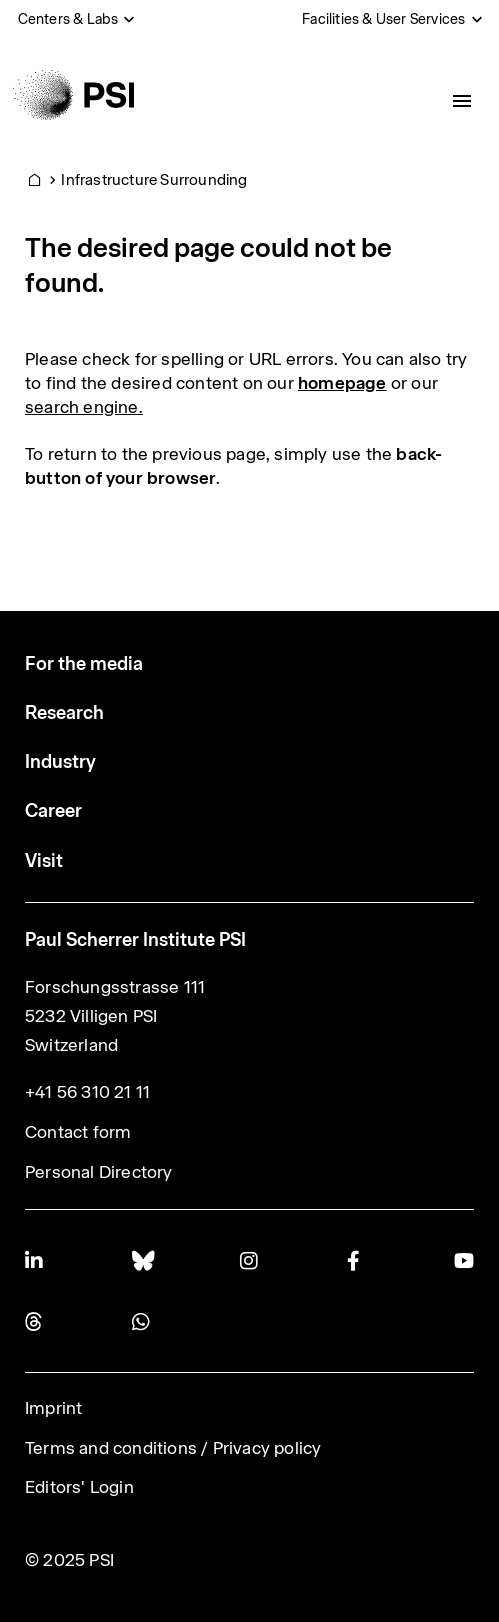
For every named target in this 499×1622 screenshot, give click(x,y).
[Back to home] (73, 95)
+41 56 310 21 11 (87, 1092)
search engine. (84, 407)
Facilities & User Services (383, 19)
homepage (342, 383)
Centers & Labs (68, 19)
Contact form (78, 1132)
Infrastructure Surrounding (154, 179)
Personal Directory (99, 1172)
